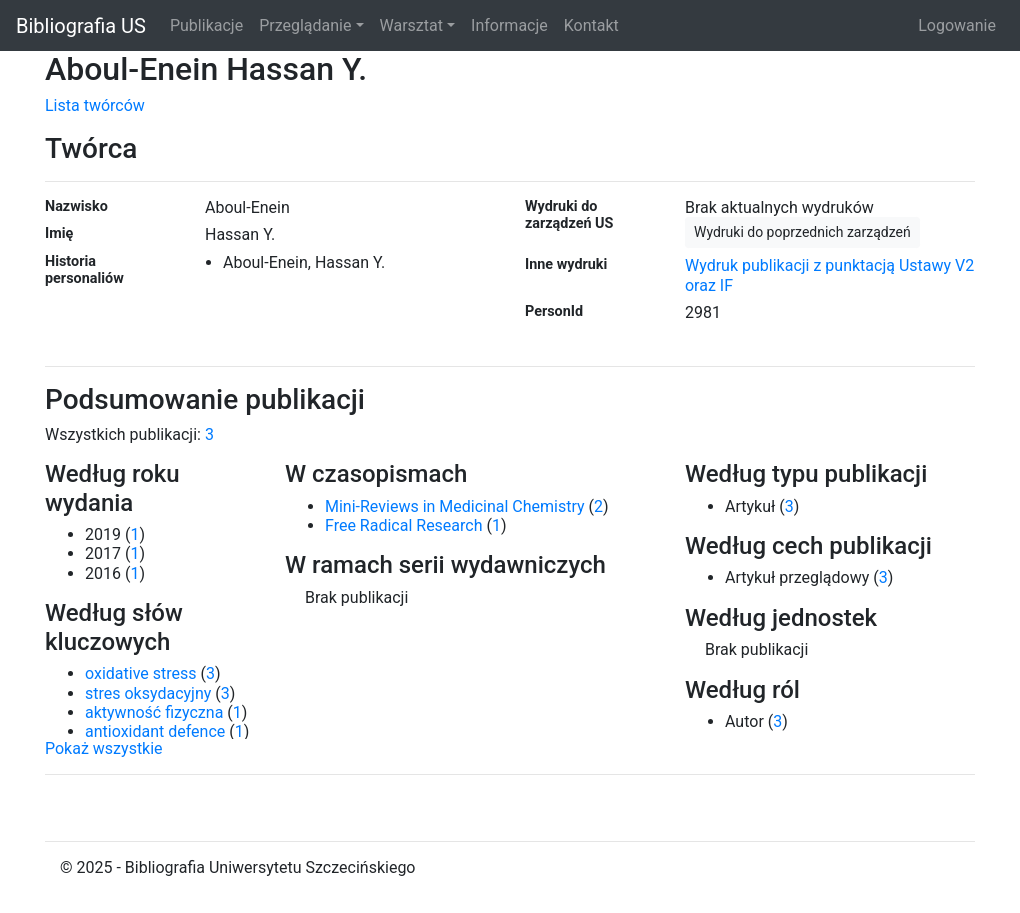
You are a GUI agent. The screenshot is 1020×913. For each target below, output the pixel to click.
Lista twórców (95, 105)
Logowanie (957, 25)
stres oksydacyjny (148, 693)
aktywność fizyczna (154, 712)
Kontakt (591, 25)
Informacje (509, 25)
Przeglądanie (305, 25)
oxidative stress (141, 673)
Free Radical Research (404, 525)
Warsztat (411, 25)
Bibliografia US (81, 26)
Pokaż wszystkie (104, 748)
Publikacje (206, 25)
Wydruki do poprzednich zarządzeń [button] (802, 232)
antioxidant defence (155, 731)
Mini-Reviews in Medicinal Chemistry (455, 506)
